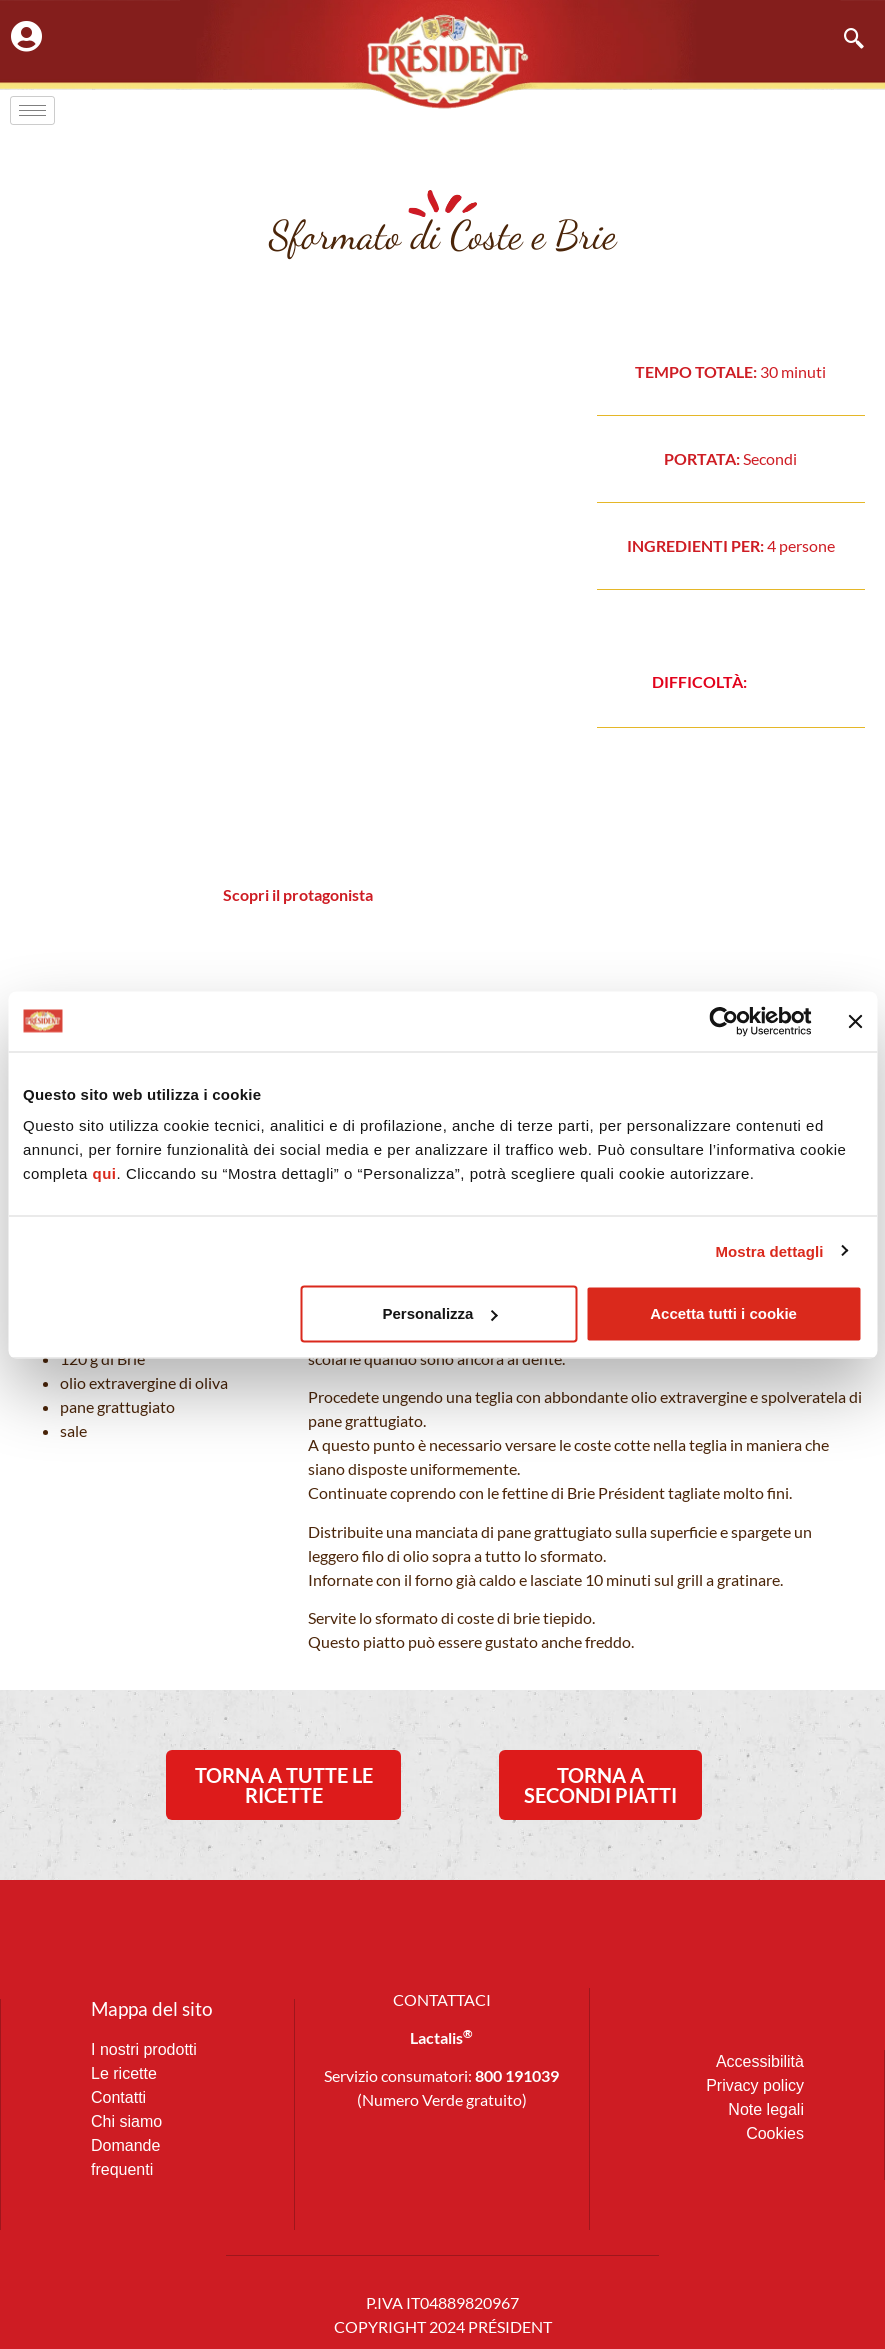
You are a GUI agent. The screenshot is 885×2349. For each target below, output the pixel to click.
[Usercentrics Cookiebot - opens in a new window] (723, 1021)
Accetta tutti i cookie (723, 1313)
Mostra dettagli (769, 1250)
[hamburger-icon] (32, 110)
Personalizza (440, 1313)
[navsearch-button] (844, 40)
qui (105, 1173)
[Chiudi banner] (855, 1021)
